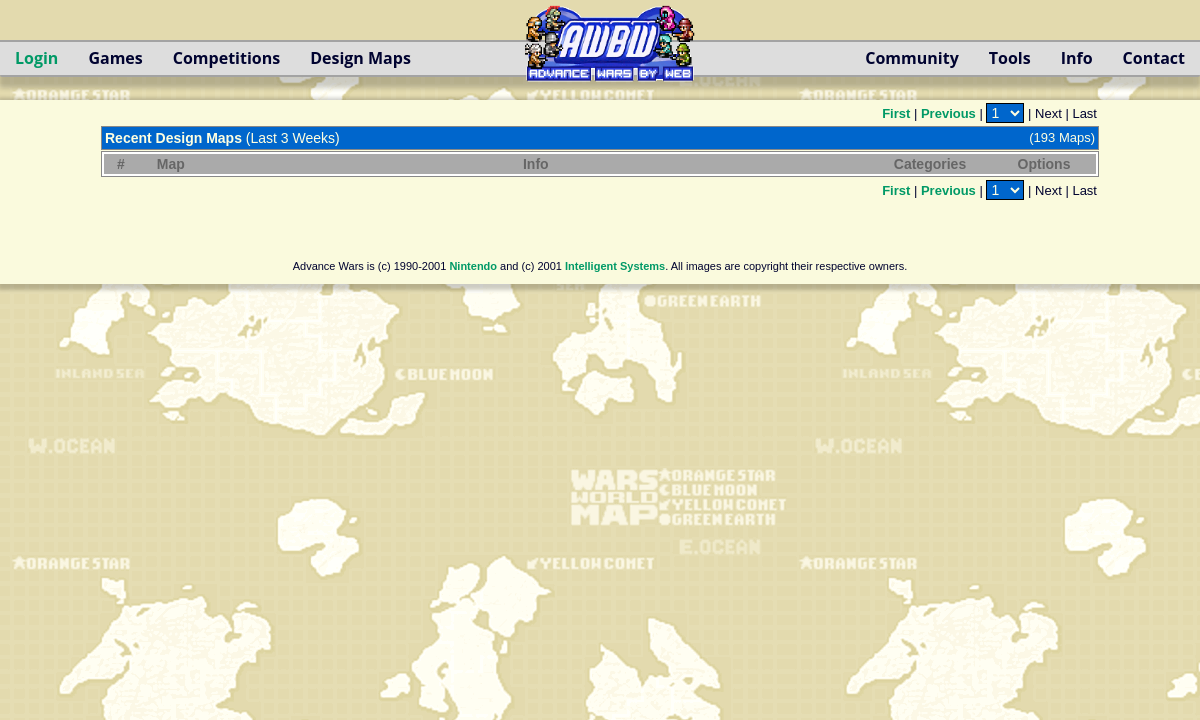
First (896, 113)
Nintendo (473, 266)
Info (1077, 58)
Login (36, 58)
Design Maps (360, 58)
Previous (948, 113)
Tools (1010, 58)
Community (911, 58)
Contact (1154, 58)
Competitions (226, 58)
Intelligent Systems (615, 266)
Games (115, 58)
